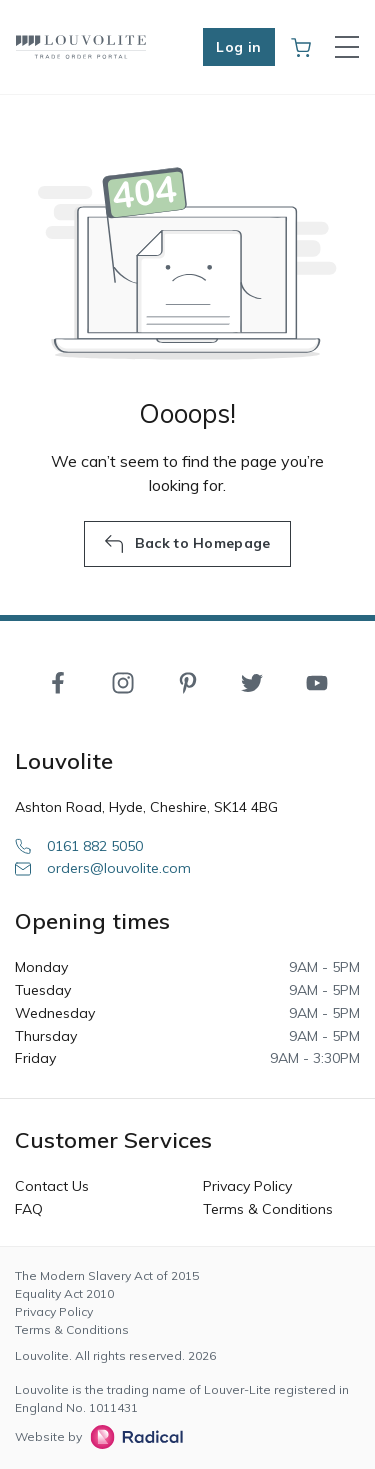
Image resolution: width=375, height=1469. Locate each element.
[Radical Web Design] (132, 1437)
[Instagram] (123, 682)
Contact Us (52, 1186)
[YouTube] (317, 682)
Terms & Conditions (268, 1209)
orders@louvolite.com (103, 868)
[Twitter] (252, 682)
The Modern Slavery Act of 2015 (107, 1275)
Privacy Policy (247, 1186)
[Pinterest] (188, 682)
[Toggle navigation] (347, 47)
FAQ (29, 1209)
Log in (238, 47)
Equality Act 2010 (64, 1293)
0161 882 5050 (79, 846)
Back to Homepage (187, 544)
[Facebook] (58, 682)
